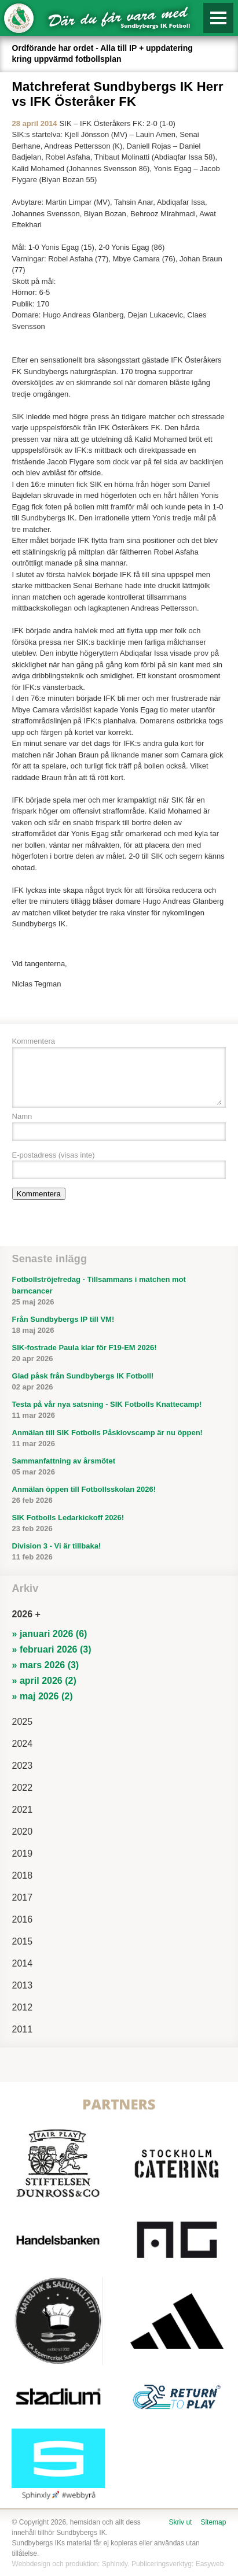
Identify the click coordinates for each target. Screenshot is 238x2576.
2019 (22, 1853)
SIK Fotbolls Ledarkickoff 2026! (119, 1524)
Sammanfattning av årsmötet (119, 1467)
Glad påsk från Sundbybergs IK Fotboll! (119, 1382)
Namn (22, 1116)
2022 (22, 1788)
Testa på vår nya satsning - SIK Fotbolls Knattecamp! (119, 1410)
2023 (22, 1766)
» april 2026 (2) (44, 1681)
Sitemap (213, 2522)
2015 (22, 1941)
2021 (22, 1809)
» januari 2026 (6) (49, 1634)
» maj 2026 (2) (42, 1696)
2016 (22, 1919)
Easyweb (210, 2564)
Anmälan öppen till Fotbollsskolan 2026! (119, 1495)
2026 (22, 1614)
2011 (22, 2029)
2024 (22, 1744)
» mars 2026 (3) (45, 1665)
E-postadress (53, 1155)
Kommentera (33, 1041)
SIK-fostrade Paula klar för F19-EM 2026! (119, 1354)
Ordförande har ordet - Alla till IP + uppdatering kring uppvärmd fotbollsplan (102, 53)
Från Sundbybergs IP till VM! (119, 1325)
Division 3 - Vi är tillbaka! (119, 1552)
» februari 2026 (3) (51, 1649)
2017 (22, 1897)
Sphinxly (114, 2564)
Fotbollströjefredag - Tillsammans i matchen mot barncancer (119, 1291)
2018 (22, 1875)
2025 (22, 1722)
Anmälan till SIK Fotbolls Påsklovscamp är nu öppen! (119, 1439)
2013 (22, 1985)
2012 (22, 2007)
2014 (22, 1963)
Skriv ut (180, 2522)
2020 (22, 1831)
